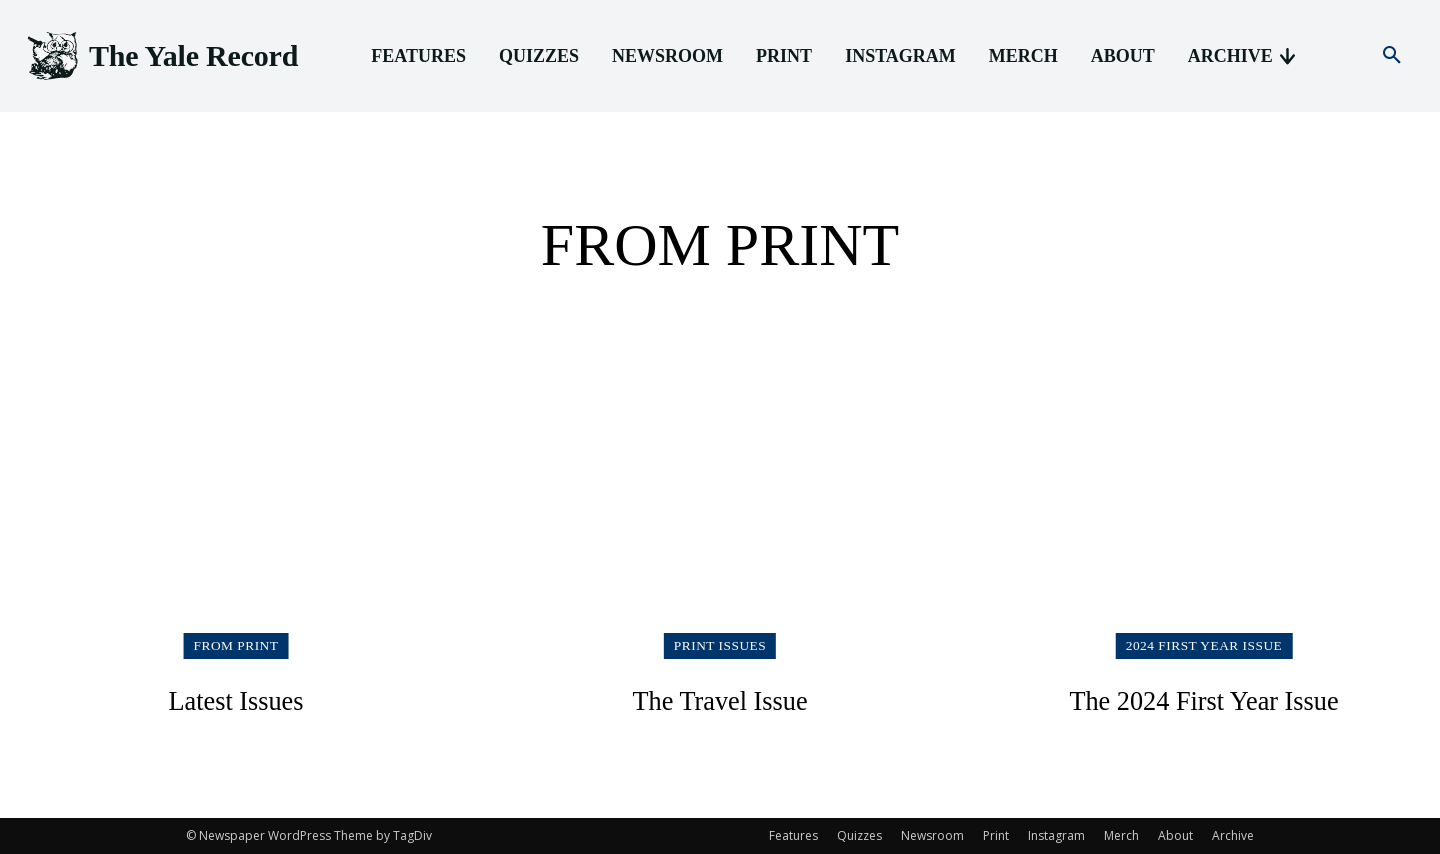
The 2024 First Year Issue (1204, 699)
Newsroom (932, 835)
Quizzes (859, 835)
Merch (1121, 835)
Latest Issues (236, 699)
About (1175, 835)
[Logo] (161, 56)
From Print (236, 644)
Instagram (1056, 835)
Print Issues (720, 644)
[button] (1392, 56)
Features (793, 835)
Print (996, 835)
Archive (1233, 835)
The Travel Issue (720, 699)
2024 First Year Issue (1203, 644)
